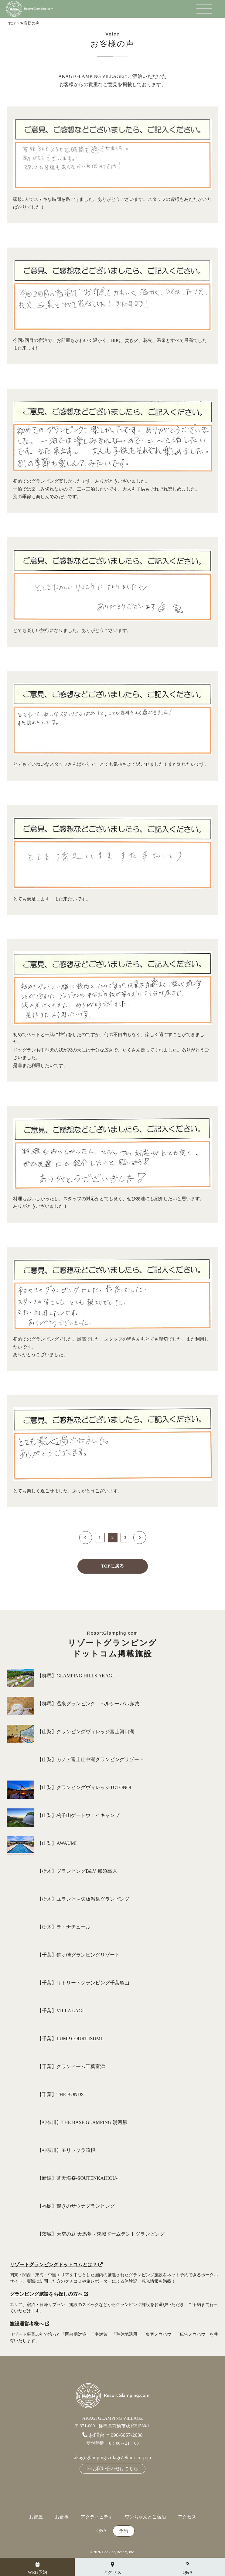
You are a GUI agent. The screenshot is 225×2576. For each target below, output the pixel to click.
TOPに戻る (112, 1566)
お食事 (62, 2517)
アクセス (187, 2517)
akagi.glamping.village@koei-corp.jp (112, 2457)
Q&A (102, 2530)
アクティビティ (97, 2517)
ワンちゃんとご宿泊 (145, 2517)
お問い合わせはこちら (112, 2468)
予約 (123, 2531)
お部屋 (36, 2517)
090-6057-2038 (127, 2435)
